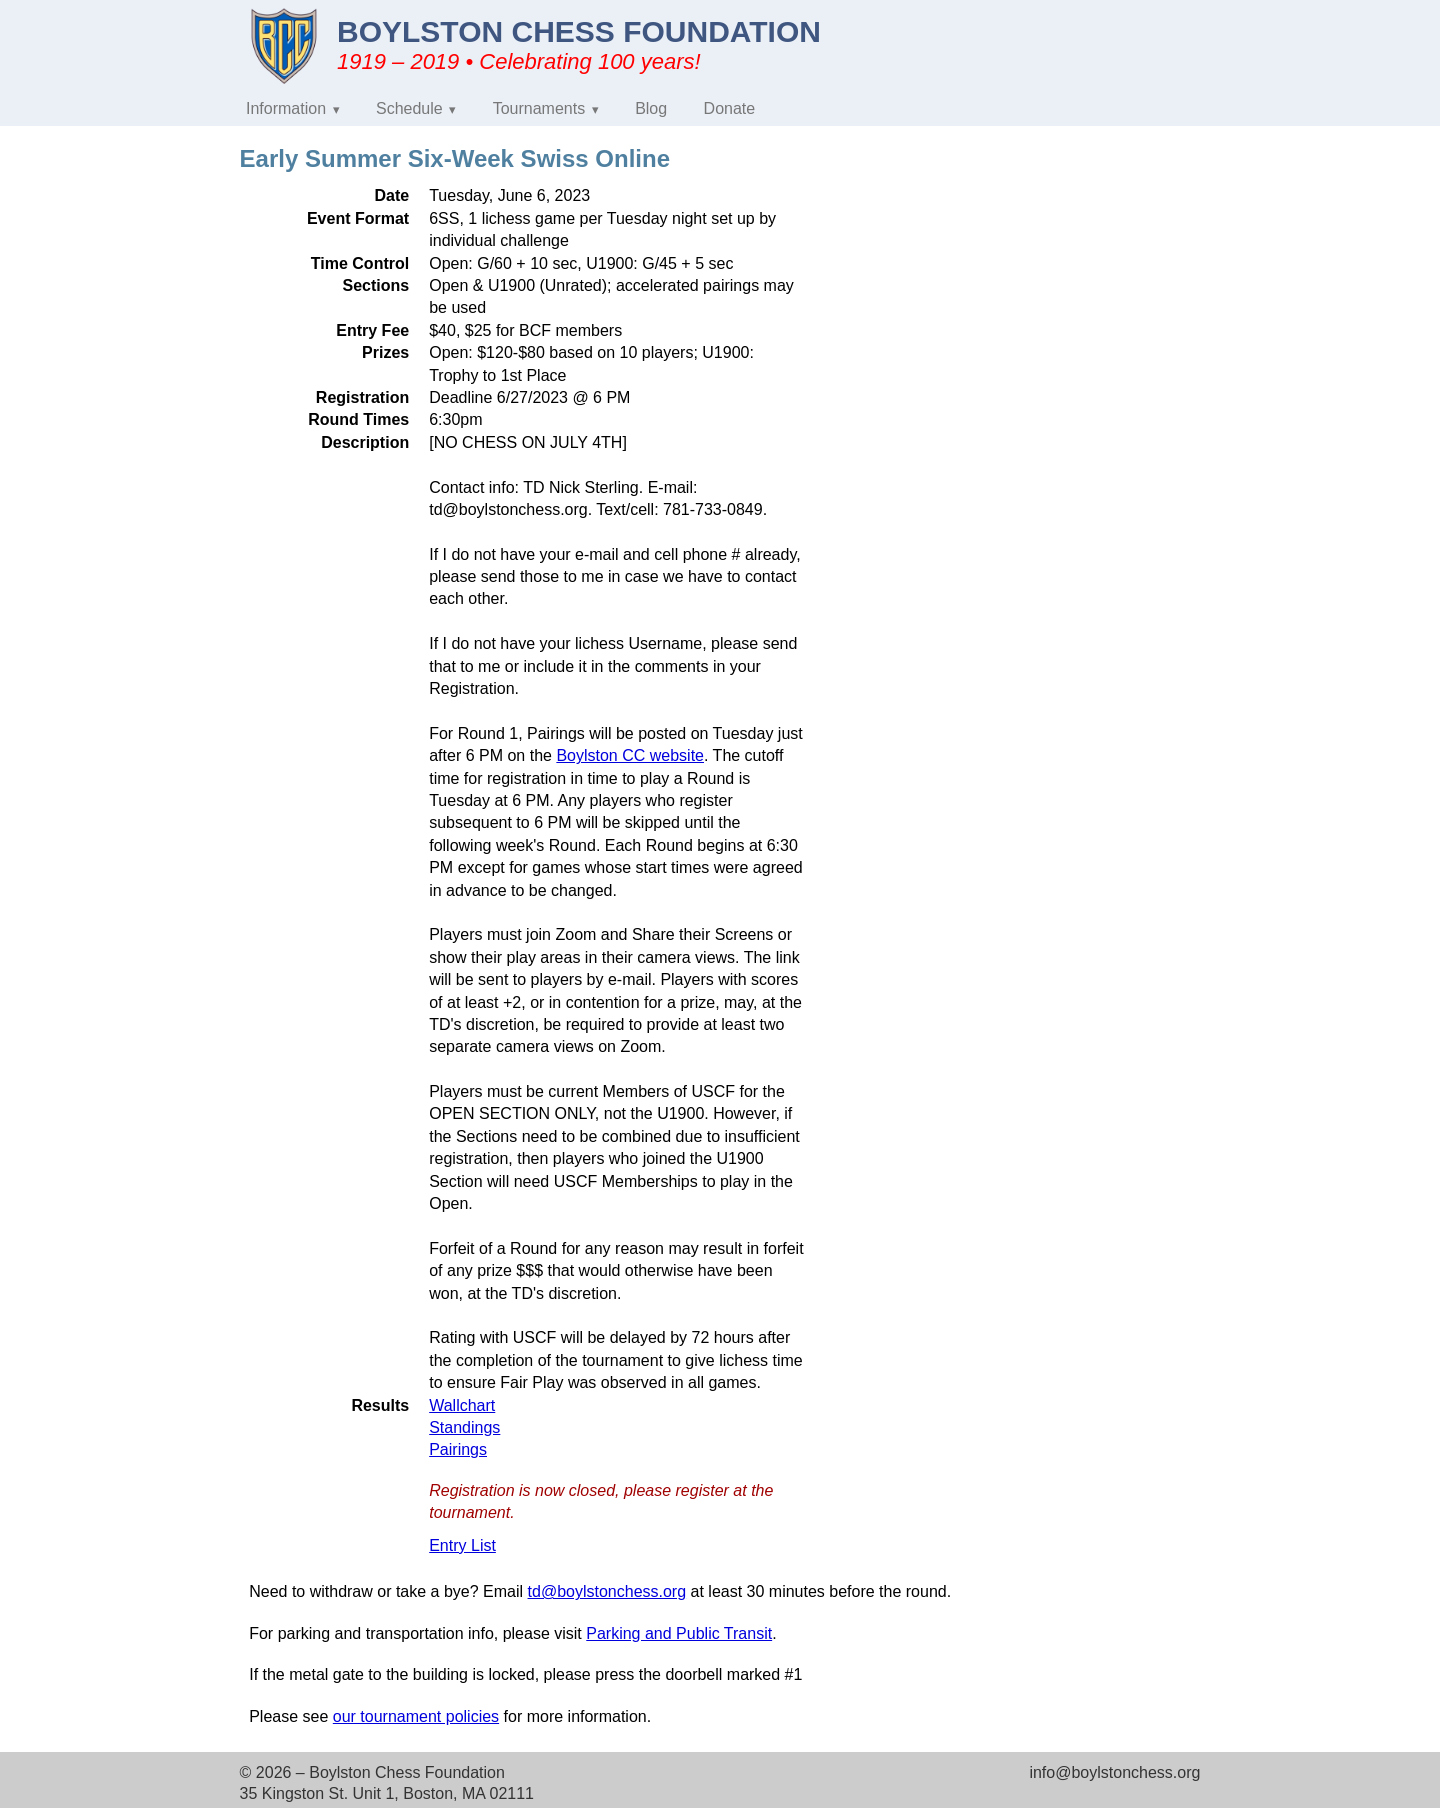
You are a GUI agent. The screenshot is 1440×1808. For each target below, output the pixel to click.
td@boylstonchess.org (607, 1591)
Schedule (409, 108)
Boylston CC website (630, 755)
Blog (651, 108)
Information (286, 108)
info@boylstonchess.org (1114, 1772)
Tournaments (539, 108)
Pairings (458, 1449)
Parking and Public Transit (679, 1633)
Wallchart (462, 1405)
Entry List (462, 1545)
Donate (730, 108)
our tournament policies (416, 1716)
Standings (464, 1427)
